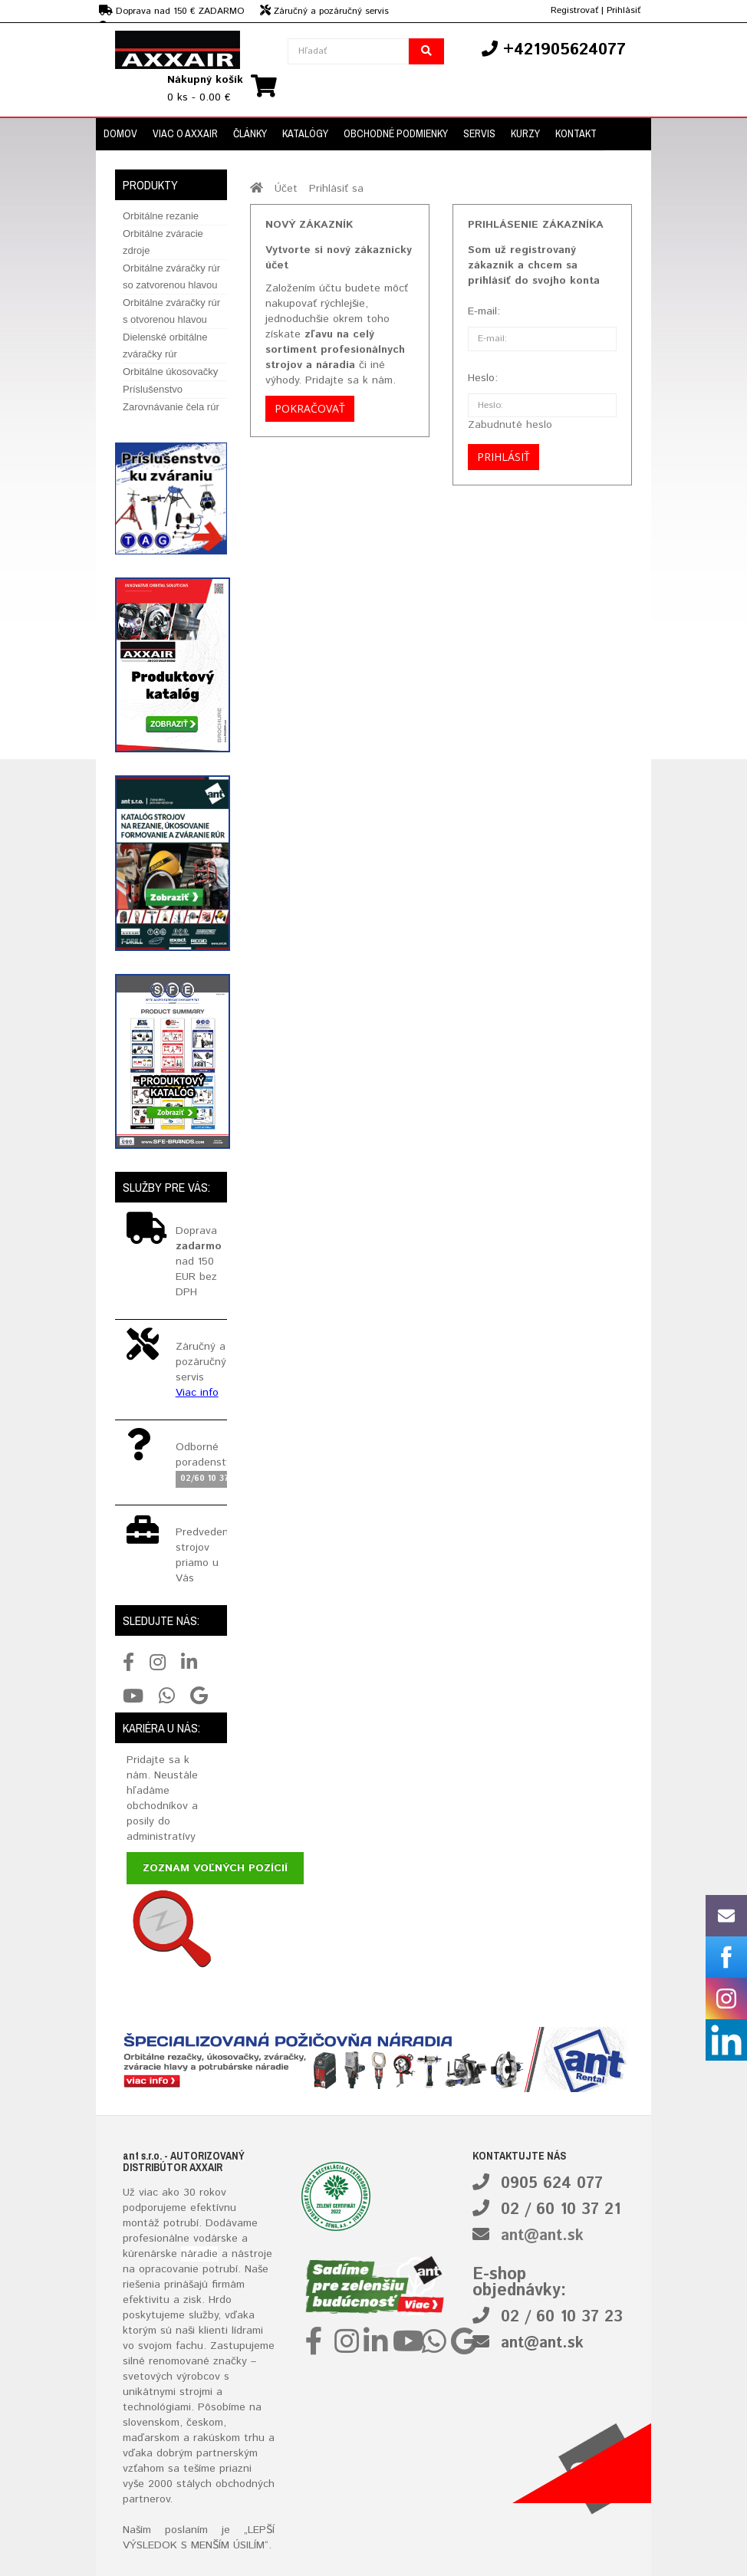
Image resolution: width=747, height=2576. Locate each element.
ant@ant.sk (542, 2236)
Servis (479, 133)
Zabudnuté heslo (510, 425)
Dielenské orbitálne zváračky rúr (165, 345)
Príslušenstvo (153, 389)
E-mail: (484, 311)
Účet (286, 188)
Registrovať (574, 10)
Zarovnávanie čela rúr (171, 407)
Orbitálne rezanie (161, 216)
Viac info (197, 1392)
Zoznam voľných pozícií (215, 1868)
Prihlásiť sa (336, 188)
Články (250, 133)
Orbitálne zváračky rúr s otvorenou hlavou (171, 311)
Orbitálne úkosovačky (170, 371)
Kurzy (525, 133)
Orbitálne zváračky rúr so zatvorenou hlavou (171, 276)
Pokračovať (310, 408)
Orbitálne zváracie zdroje (163, 242)
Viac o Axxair (185, 133)
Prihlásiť (623, 10)
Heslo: (483, 378)
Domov (120, 133)
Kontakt (576, 133)
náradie (199, 2254)
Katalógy (305, 133)
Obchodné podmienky (396, 133)
